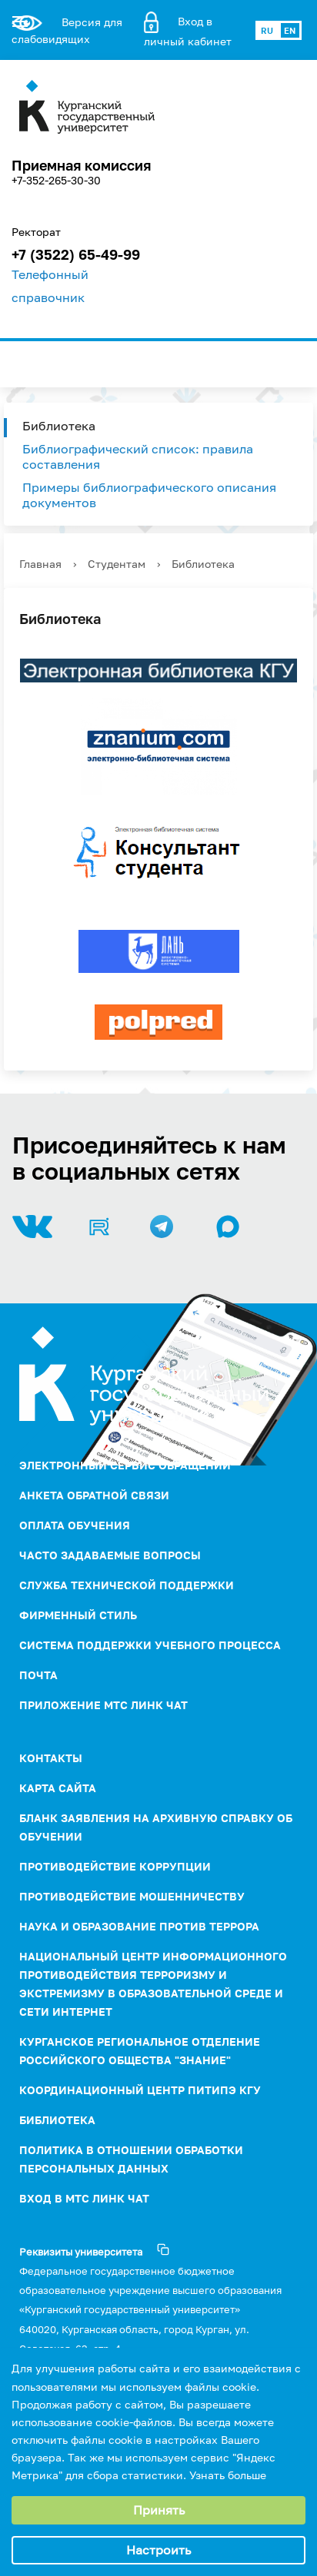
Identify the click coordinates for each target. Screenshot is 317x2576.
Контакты (50, 1757)
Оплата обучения (74, 1525)
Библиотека (58, 425)
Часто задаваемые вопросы (110, 1555)
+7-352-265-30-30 (56, 180)
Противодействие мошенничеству (132, 1896)
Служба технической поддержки (126, 1585)
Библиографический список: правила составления (137, 456)
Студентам (116, 563)
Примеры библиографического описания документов (149, 495)
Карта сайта (57, 1787)
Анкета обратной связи (94, 1495)
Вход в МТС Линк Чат (84, 2198)
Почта (38, 1674)
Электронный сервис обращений (125, 1465)
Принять (159, 2510)
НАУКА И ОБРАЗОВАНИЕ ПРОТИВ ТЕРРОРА (139, 1926)
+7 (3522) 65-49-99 (76, 254)
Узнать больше (227, 2474)
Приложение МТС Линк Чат (103, 1704)
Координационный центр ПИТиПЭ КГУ (140, 2089)
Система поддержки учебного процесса (150, 1644)
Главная (40, 563)
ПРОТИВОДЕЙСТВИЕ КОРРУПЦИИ (115, 1866)
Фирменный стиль (78, 1615)
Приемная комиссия (81, 165)
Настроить (158, 2550)
